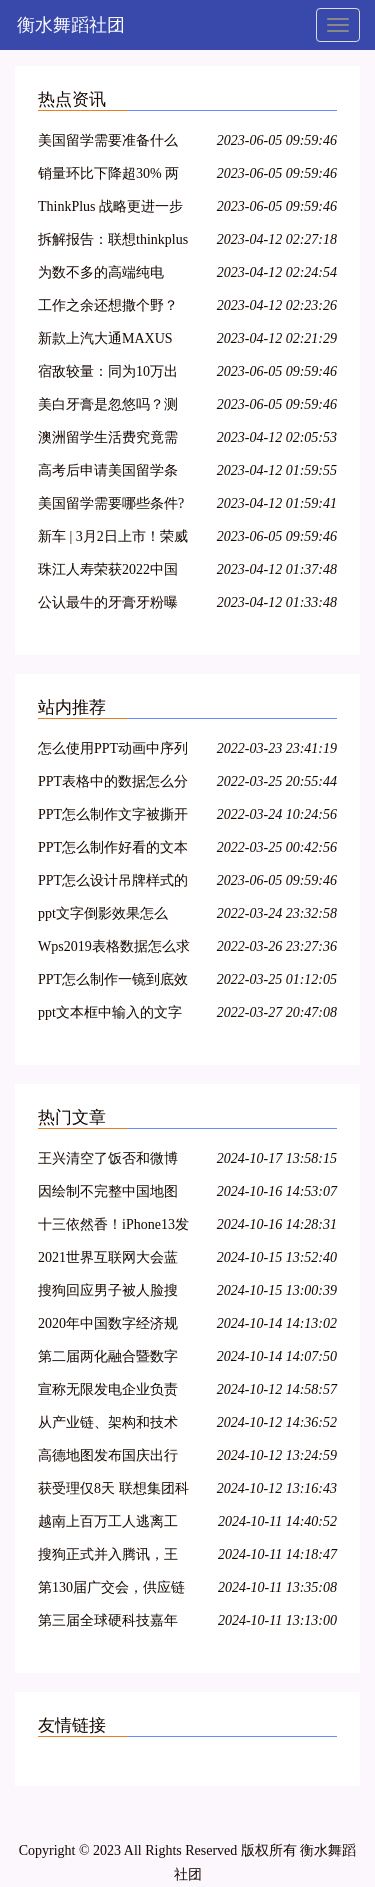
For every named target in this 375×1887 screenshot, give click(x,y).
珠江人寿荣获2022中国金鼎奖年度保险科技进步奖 (108, 572)
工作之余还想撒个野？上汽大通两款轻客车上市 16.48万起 (108, 308)
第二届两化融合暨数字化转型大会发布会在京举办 (108, 1359)
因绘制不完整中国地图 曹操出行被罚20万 (108, 1194)
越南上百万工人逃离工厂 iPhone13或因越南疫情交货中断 (108, 1524)
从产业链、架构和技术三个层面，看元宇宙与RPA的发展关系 (108, 1425)
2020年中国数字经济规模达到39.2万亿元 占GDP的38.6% (108, 1326)
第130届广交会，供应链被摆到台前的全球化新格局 (111, 1590)
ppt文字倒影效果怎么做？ (103, 916)
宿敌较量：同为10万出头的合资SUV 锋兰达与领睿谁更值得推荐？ (109, 374)
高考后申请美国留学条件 (108, 473)
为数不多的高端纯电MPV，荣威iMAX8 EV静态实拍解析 (114, 275)
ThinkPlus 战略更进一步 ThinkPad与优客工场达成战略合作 (114, 209)
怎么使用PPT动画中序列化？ (113, 751)
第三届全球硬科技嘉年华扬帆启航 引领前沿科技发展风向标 (110, 1623)
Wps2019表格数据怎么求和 (114, 949)
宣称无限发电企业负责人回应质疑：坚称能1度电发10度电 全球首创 (111, 1392)
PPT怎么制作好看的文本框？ (113, 850)
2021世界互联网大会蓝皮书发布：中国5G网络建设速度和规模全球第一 (109, 1260)
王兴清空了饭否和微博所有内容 (108, 1161)
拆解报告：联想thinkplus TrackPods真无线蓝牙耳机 (113, 242)
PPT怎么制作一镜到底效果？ (113, 982)
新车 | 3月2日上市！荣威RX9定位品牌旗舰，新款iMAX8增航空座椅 (114, 539)
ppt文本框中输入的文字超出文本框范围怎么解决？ (110, 1015)
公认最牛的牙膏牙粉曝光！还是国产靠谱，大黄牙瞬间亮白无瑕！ (108, 605)
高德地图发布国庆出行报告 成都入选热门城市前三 (110, 1458)
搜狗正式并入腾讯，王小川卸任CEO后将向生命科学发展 (108, 1557)
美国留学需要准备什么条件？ (108, 143)
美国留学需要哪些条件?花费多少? (111, 506)
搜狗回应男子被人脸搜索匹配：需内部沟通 (108, 1293)
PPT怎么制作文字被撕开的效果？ (113, 817)
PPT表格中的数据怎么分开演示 (113, 784)
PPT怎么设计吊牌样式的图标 (113, 883)
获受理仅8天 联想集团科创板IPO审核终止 (113, 1491)
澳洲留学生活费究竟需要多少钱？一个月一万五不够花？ (108, 440)
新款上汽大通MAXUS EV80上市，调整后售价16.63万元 (110, 341)
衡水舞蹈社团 (71, 25)
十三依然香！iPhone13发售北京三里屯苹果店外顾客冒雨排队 (113, 1227)
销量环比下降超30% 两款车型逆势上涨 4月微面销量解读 (113, 176)
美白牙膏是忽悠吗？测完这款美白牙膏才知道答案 (108, 407)
